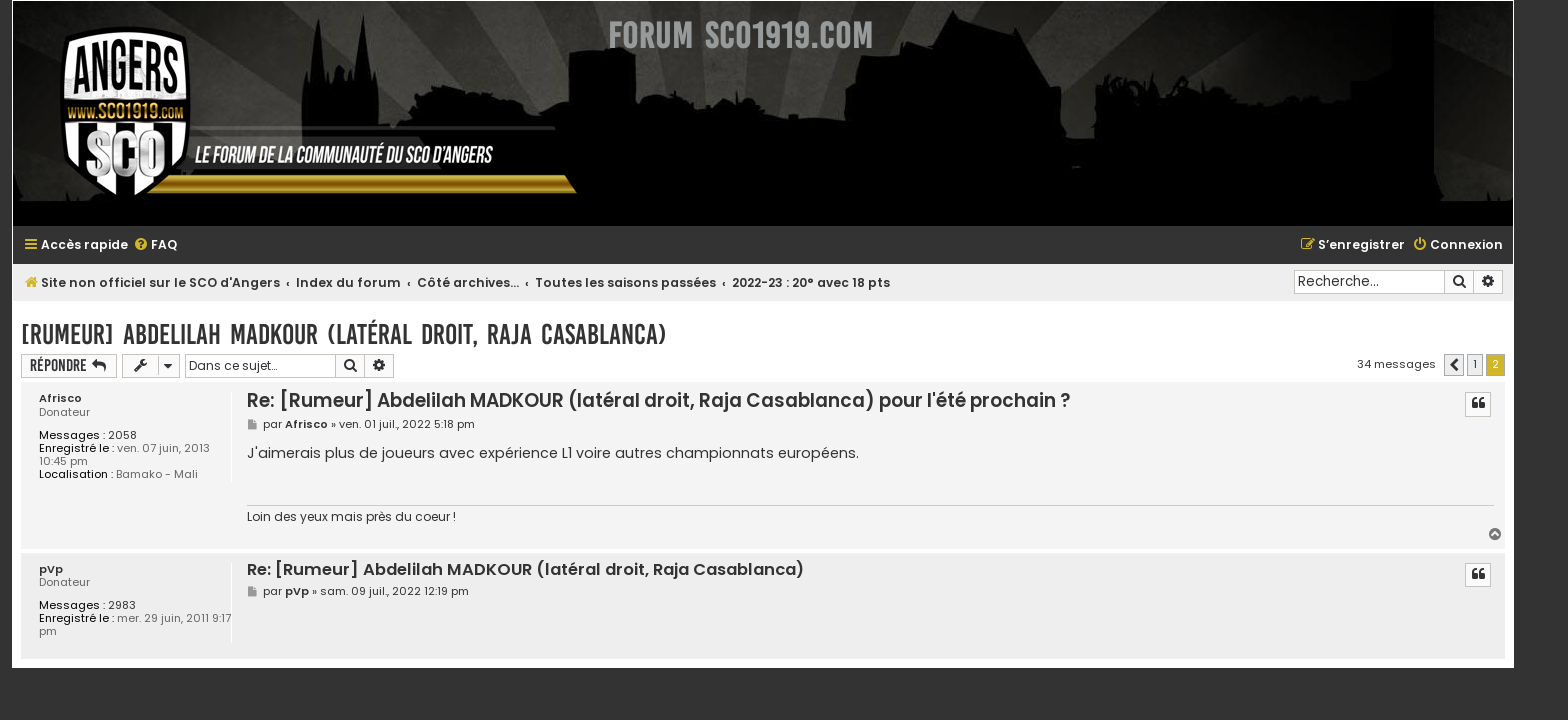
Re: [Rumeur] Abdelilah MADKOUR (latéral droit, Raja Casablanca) (546, 570)
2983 (143, 605)
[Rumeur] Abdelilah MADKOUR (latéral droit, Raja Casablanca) (365, 334)
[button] (1475, 365)
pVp (72, 569)
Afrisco (81, 398)
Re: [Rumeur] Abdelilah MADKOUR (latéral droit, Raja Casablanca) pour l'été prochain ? (679, 400)
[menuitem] (176, 245)
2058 (143, 435)
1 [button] (1496, 364)
